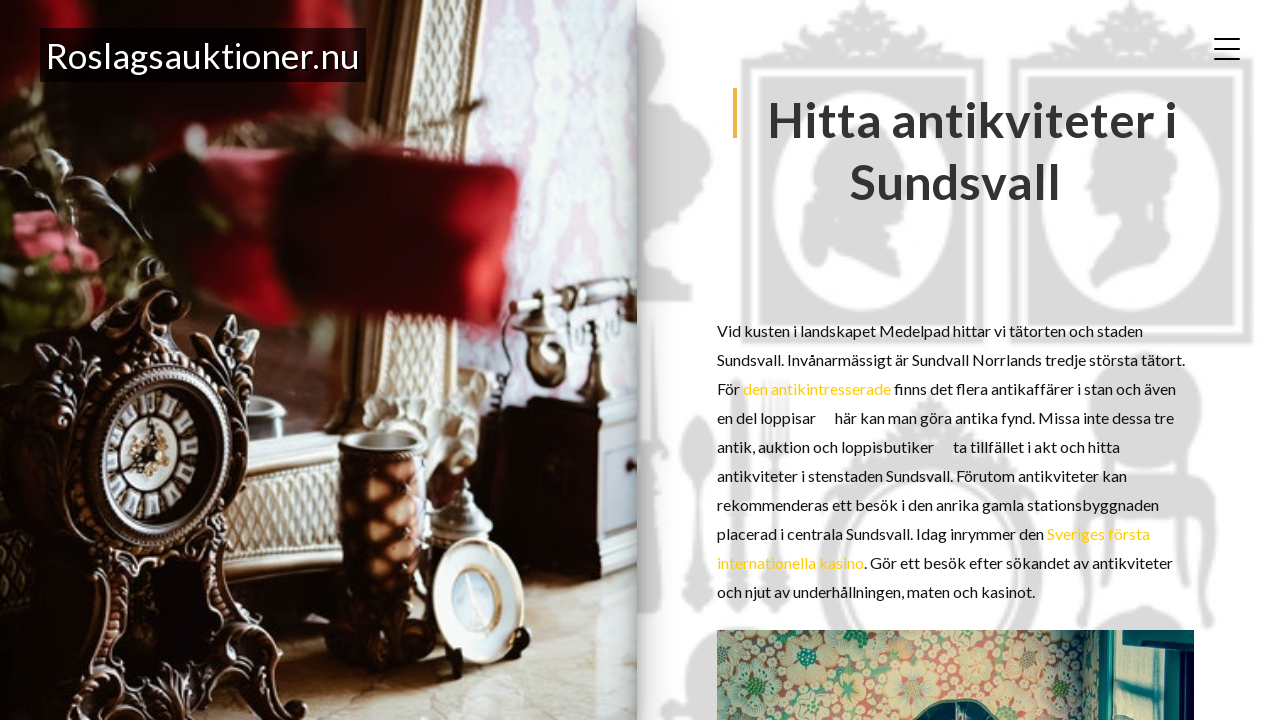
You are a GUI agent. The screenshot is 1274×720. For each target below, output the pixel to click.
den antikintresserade (817, 388)
